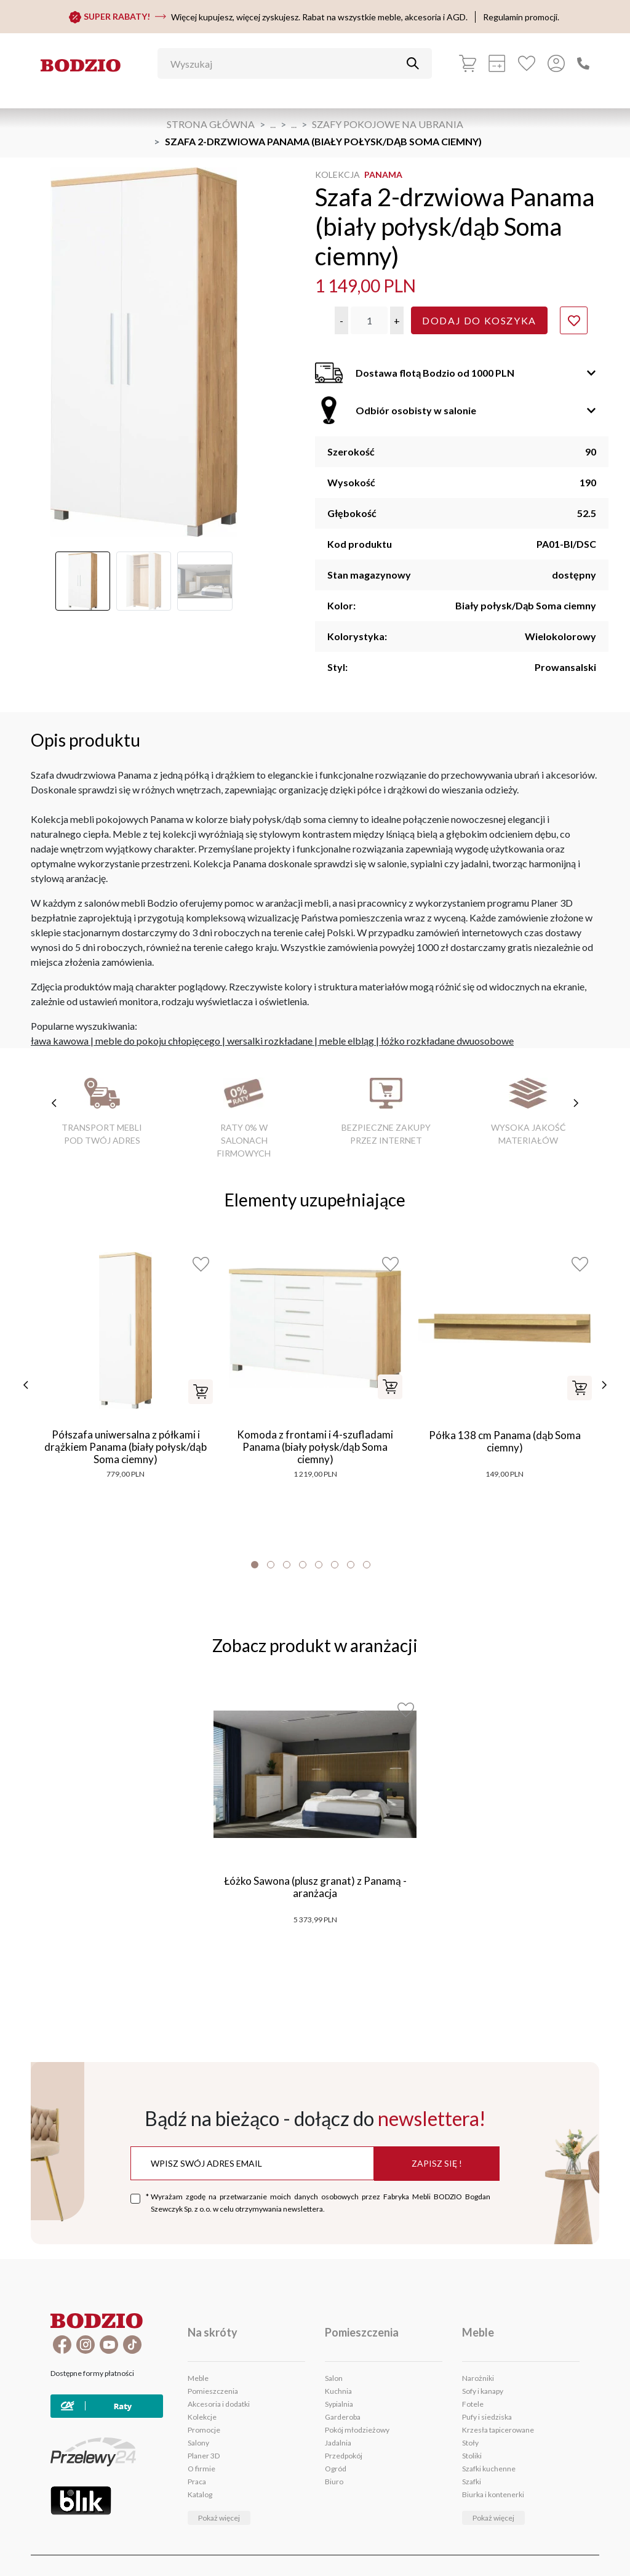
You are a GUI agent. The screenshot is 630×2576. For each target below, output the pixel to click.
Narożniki (478, 2378)
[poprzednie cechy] (54, 1103)
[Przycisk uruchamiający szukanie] (413, 63)
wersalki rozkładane (270, 1040)
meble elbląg (346, 1040)
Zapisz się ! (437, 2163)
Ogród (335, 2468)
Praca (197, 2481)
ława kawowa (60, 1040)
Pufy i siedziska (487, 2417)
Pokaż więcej (219, 2517)
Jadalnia (338, 2442)
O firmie (201, 2468)
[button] (341, 320)
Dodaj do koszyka (479, 320)
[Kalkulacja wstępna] (497, 63)
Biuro (334, 2481)
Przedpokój (343, 2455)
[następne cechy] (576, 1103)
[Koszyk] (467, 63)
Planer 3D (204, 2455)
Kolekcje (202, 2417)
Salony (198, 2442)
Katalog (200, 2494)
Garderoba (343, 2417)
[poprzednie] (26, 1385)
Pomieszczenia (213, 2391)
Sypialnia (339, 2404)
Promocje (204, 2429)
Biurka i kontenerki (493, 2494)
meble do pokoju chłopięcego (157, 1040)
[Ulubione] (526, 63)
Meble (198, 2378)
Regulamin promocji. (521, 17)
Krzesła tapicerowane (498, 2429)
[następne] (604, 1385)
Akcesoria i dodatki (219, 2404)
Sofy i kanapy (482, 2391)
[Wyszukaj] (285, 63)
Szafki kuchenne (489, 2468)
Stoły (470, 2442)
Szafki (471, 2481)
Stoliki (472, 2455)
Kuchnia (338, 2391)
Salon (334, 2378)
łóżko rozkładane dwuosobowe (447, 1040)
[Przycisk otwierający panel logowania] (556, 63)
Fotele (473, 2404)
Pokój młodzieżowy (357, 2429)
